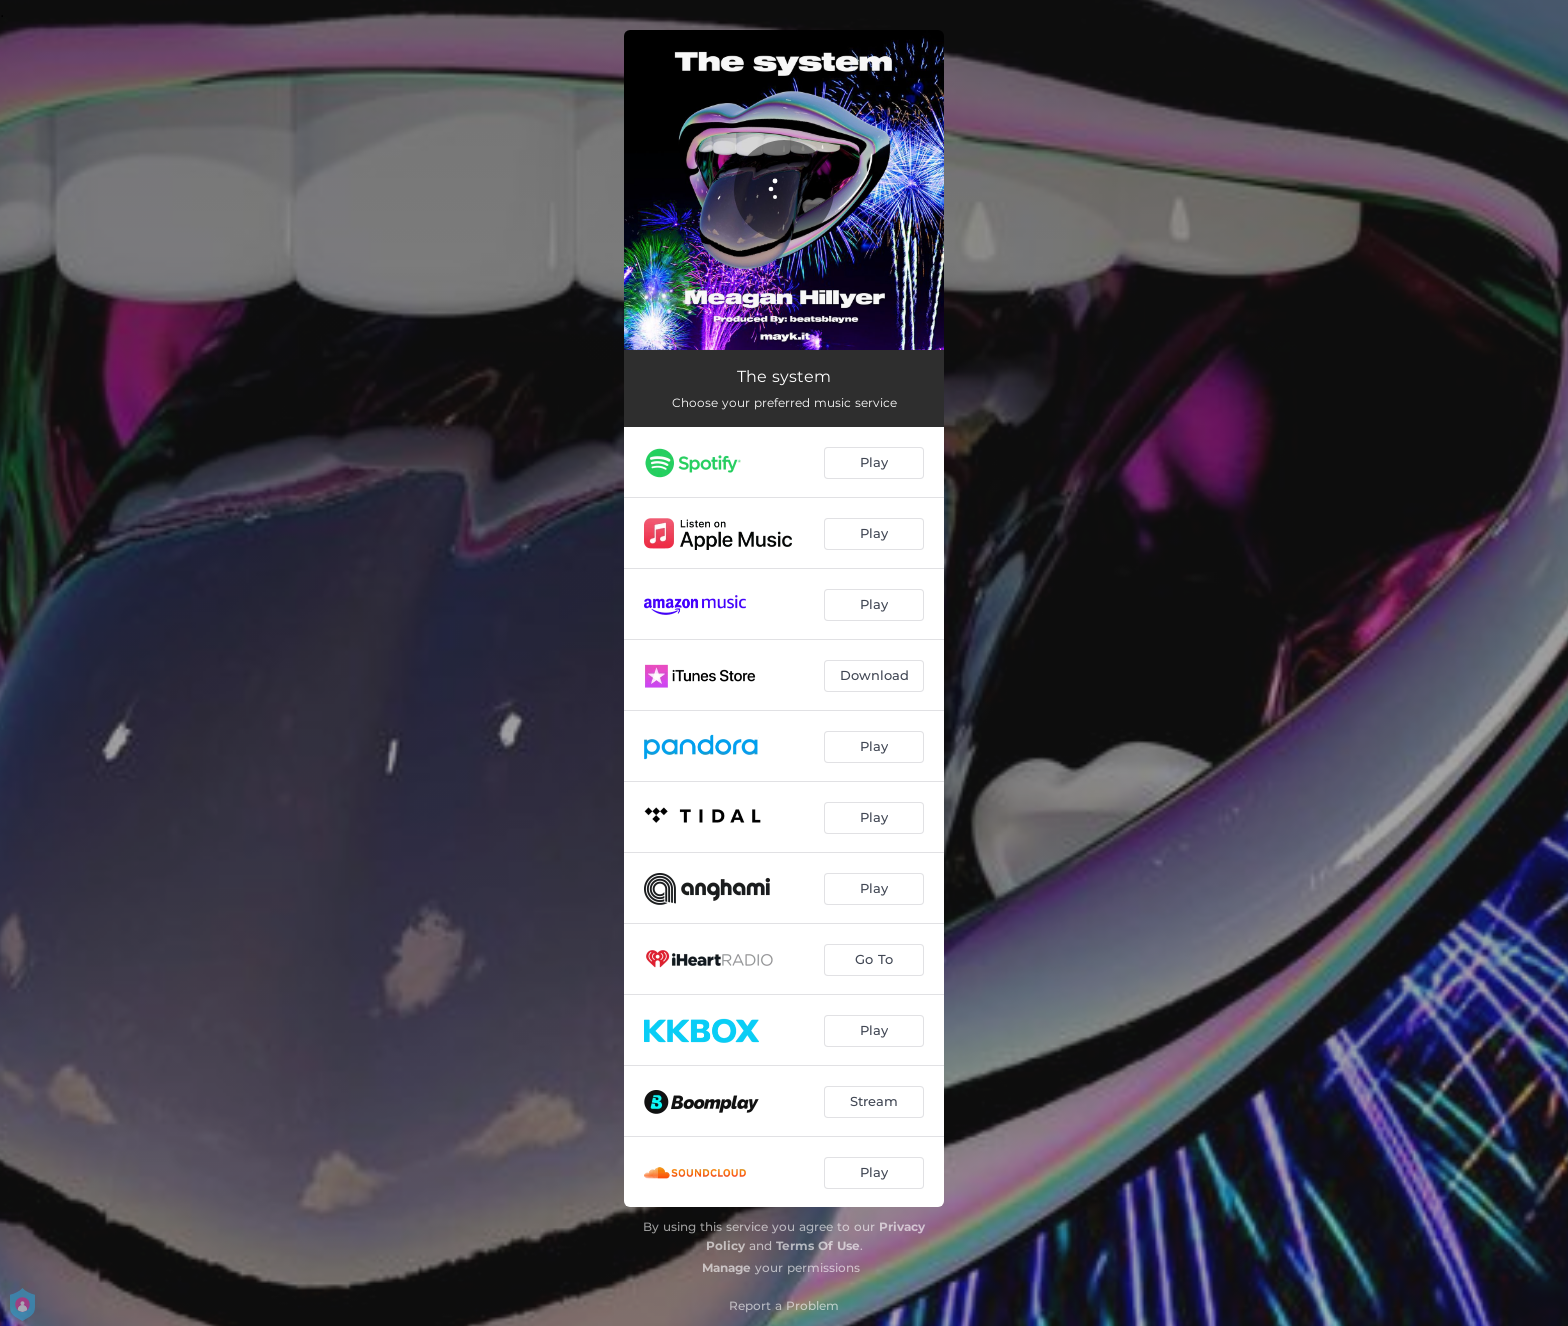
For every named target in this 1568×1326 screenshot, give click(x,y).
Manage (726, 1267)
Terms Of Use (818, 1245)
